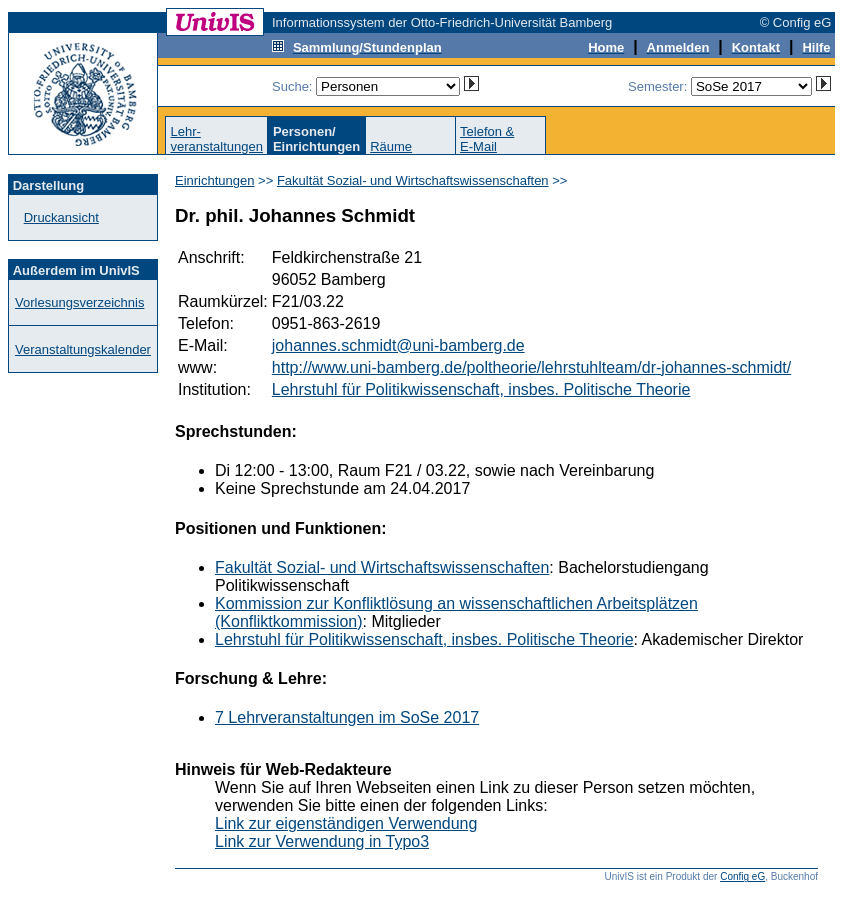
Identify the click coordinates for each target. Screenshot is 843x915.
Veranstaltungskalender (83, 349)
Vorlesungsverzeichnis (79, 302)
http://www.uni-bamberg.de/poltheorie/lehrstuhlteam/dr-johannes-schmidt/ (531, 367)
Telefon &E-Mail (487, 139)
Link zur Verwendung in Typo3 (322, 841)
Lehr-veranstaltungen (216, 139)
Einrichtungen (215, 180)
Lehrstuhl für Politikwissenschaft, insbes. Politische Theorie (481, 389)
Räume (391, 146)
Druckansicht (61, 217)
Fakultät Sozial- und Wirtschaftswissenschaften (413, 180)
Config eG (742, 876)
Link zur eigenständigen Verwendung (346, 823)
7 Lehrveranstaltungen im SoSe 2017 (347, 717)
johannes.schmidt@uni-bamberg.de (398, 345)
